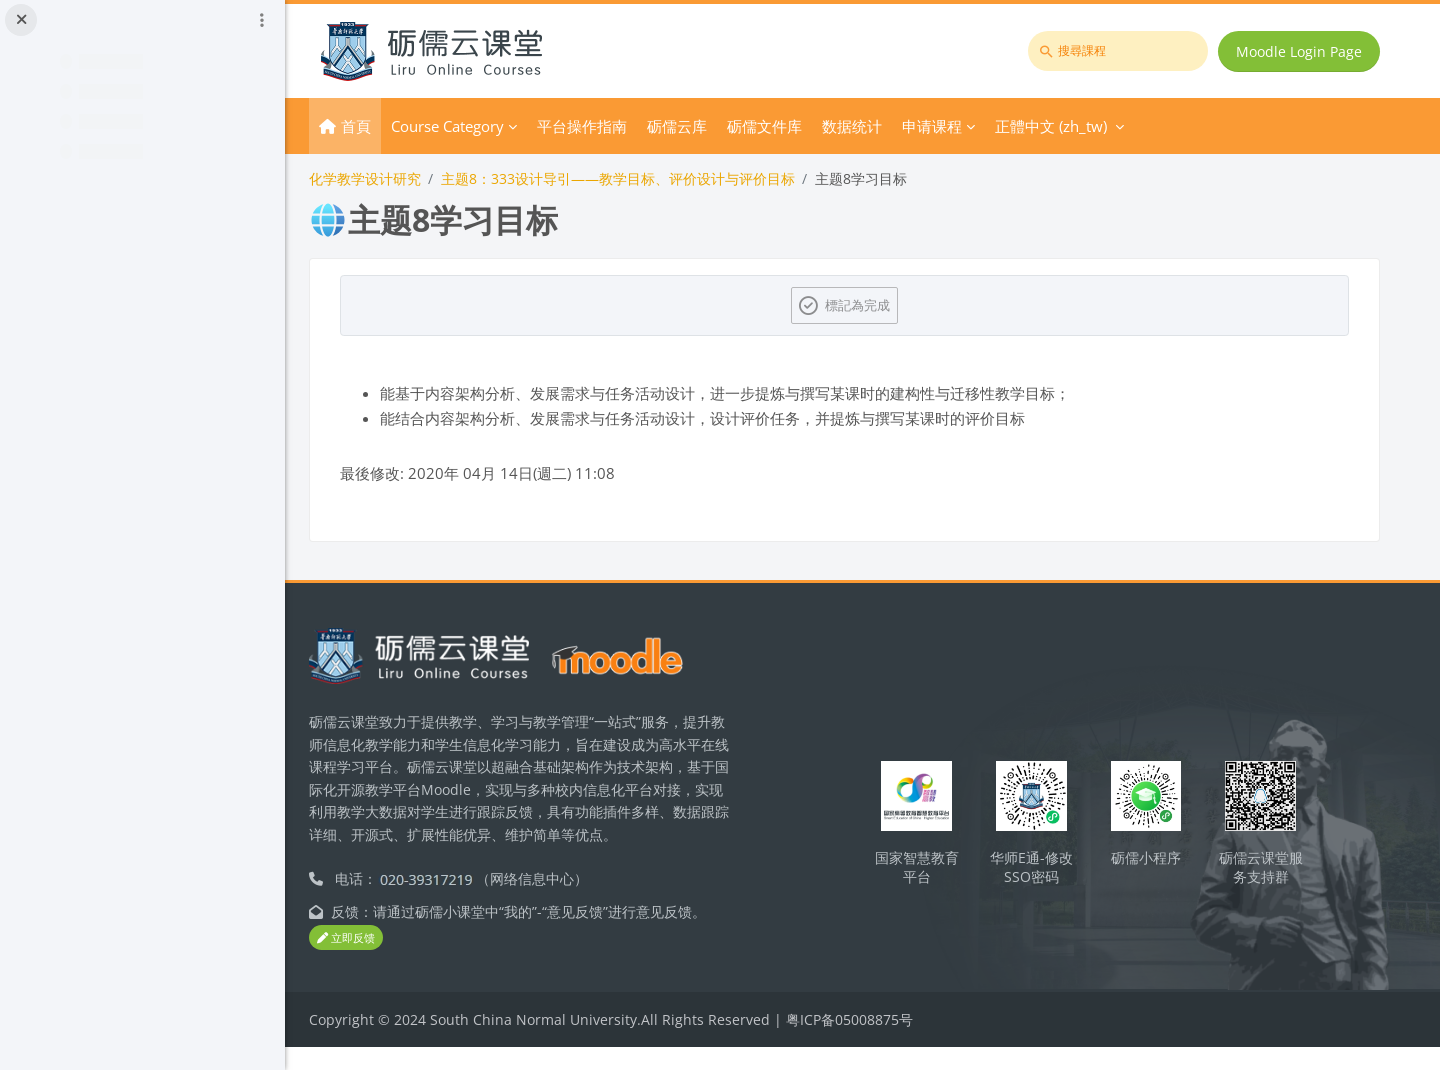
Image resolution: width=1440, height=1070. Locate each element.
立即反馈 (380, 960)
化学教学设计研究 (399, 178)
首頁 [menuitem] (390, 126)
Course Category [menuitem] (481, 126)
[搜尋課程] (1120, 51)
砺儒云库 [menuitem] (711, 126)
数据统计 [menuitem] (886, 126)
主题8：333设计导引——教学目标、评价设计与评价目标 (652, 178)
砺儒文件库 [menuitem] (798, 126)
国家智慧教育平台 (933, 877)
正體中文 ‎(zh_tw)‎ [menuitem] (1085, 126)
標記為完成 (875, 305)
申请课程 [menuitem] (966, 126)
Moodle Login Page (1301, 51)
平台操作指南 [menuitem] (616, 126)
